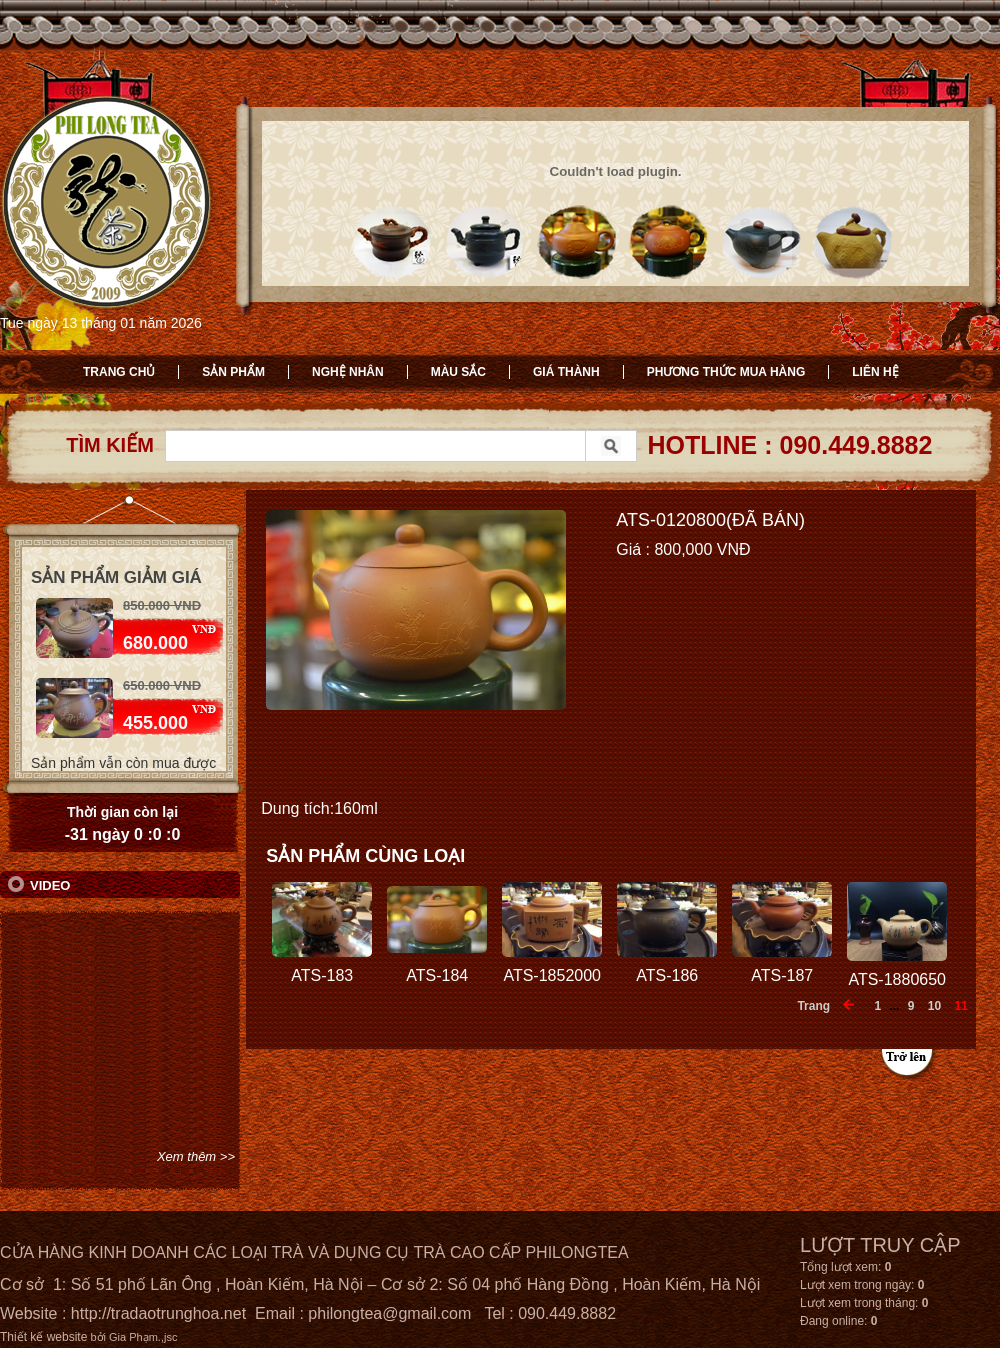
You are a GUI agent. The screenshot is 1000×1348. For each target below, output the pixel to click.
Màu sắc (458, 372)
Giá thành (566, 372)
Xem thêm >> (196, 1156)
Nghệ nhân (348, 372)
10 (934, 1006)
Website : (35, 1313)
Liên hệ (875, 372)
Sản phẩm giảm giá (116, 577)
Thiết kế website (43, 1337)
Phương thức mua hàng (726, 372)
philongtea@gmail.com (389, 1313)
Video (50, 885)
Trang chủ (119, 372)
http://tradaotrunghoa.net (158, 1313)
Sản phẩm (233, 372)
